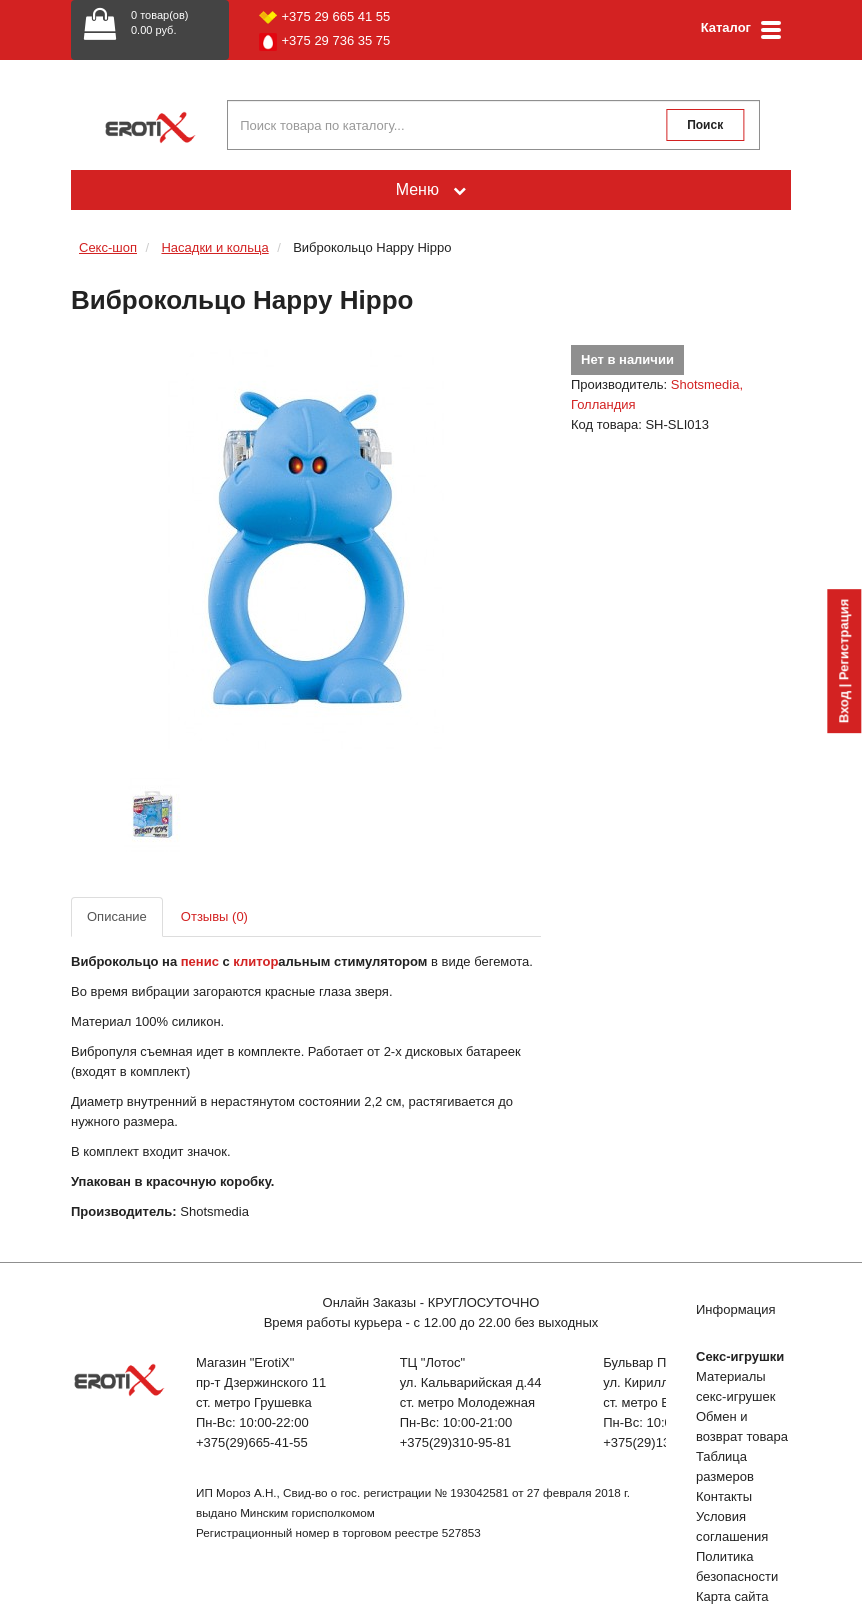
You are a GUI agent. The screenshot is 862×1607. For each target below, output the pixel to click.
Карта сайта (732, 1596)
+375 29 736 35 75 (325, 42)
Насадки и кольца (214, 247)
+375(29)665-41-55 (252, 1442)
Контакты (724, 1496)
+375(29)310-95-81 (456, 1442)
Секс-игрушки (740, 1356)
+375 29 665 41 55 (325, 16)
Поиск (705, 125)
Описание (117, 916)
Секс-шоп (108, 247)
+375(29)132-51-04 (659, 1442)
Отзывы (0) (214, 916)
